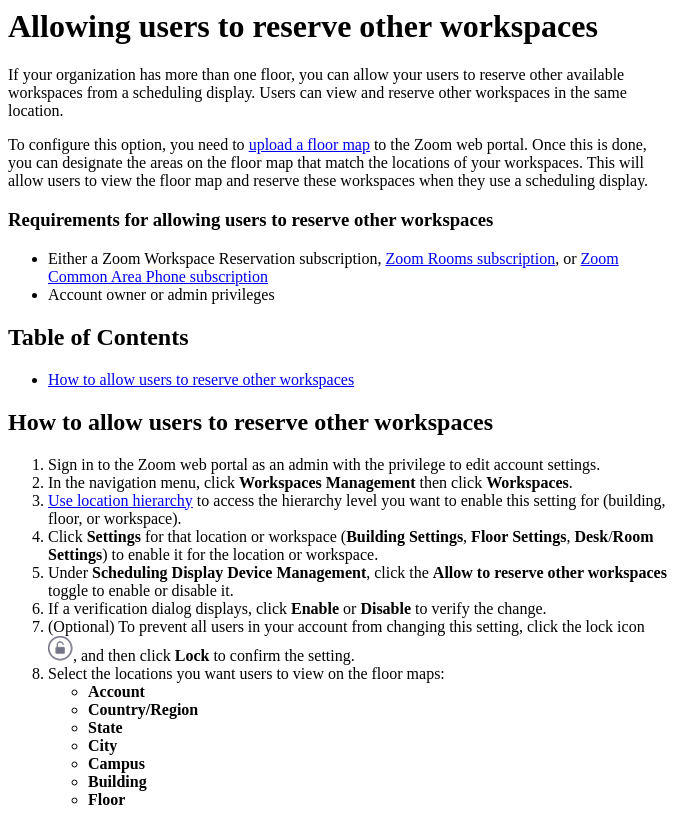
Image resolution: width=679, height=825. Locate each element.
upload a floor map (309, 144)
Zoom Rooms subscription (470, 258)
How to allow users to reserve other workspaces (201, 379)
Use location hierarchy (120, 500)
